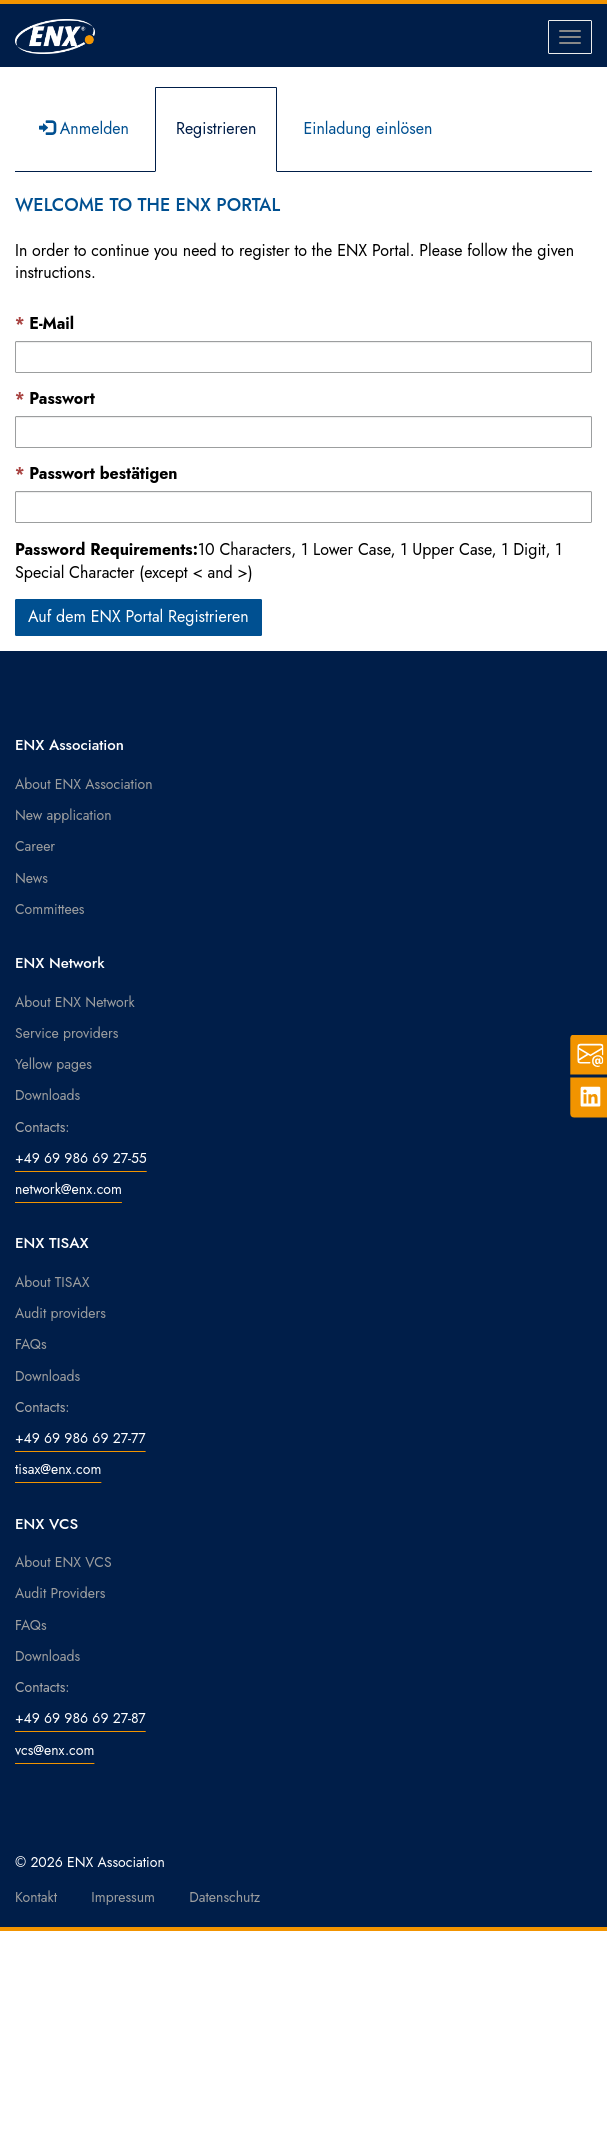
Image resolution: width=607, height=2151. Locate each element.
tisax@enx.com (58, 1469)
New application (63, 815)
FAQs (31, 1344)
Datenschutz (224, 1897)
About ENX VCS (63, 1562)
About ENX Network (75, 1002)
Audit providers (60, 1313)
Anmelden (84, 128)
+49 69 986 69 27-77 (80, 1438)
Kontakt (36, 1897)
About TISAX (52, 1282)
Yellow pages (53, 1064)
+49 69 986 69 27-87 (80, 1718)
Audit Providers (60, 1593)
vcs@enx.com (54, 1750)
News (31, 878)
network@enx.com (68, 1189)
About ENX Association (84, 784)
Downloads (47, 1095)
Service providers (66, 1033)
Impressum (123, 1897)
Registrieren (216, 128)
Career (35, 846)
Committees (50, 909)
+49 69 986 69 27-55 (81, 1158)
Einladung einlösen (367, 128)
